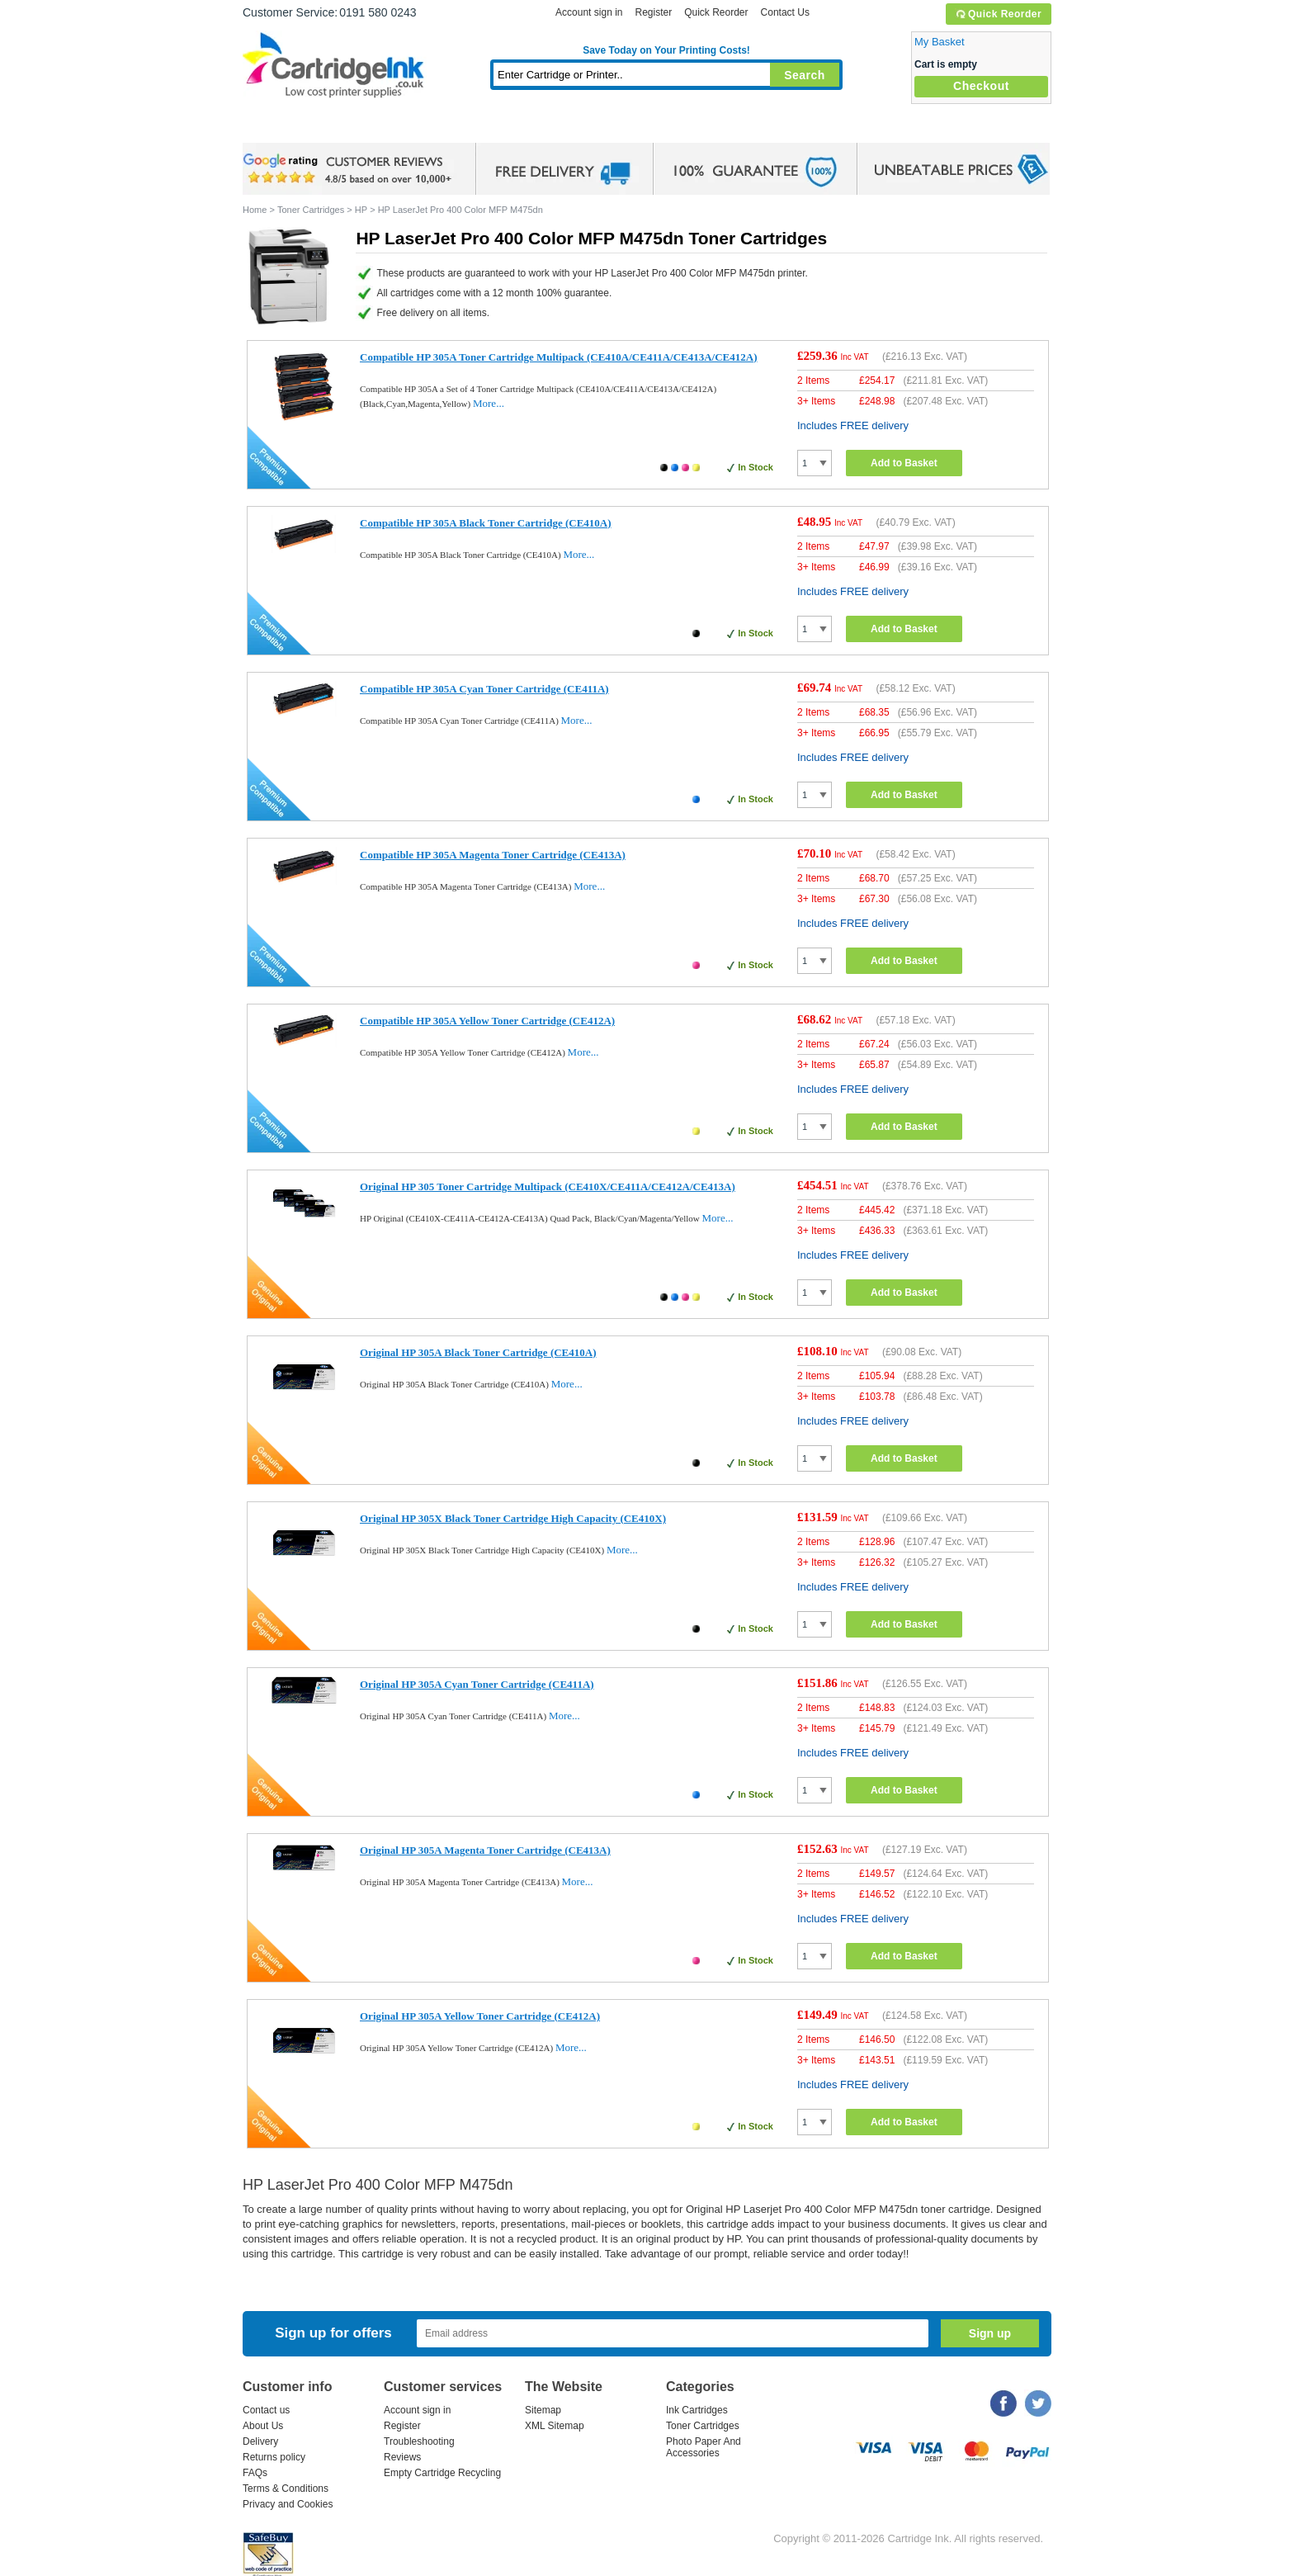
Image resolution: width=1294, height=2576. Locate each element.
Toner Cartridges (495, 128)
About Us (263, 2426)
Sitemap (543, 2410)
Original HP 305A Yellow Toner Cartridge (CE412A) (480, 2016)
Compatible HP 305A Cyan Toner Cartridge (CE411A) (484, 689)
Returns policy (274, 2457)
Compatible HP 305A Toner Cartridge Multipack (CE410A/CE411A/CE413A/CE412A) (559, 357)
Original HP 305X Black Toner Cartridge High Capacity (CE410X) (513, 1518)
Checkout (981, 85)
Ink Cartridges (368, 128)
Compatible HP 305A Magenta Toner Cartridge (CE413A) (493, 854)
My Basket (939, 41)
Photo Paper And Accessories (703, 2447)
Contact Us (785, 12)
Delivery (260, 2441)
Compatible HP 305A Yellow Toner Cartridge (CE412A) (487, 1020)
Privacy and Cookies (288, 2504)
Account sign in (588, 12)
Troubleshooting (419, 2441)
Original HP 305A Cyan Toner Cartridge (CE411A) (477, 1684)
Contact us (266, 2410)
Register (653, 12)
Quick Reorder (998, 14)
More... (488, 403)
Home (275, 128)
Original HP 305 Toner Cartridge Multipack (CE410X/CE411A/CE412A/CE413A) (547, 1186)
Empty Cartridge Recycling (442, 2473)
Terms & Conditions (285, 2488)
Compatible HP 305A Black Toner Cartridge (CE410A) (486, 523)
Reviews (402, 2457)
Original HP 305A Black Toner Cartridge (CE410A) (478, 1352)
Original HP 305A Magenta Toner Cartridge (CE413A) (485, 1850)
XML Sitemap (554, 2426)
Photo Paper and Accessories (670, 128)
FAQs (255, 2473)
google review (350, 169)
